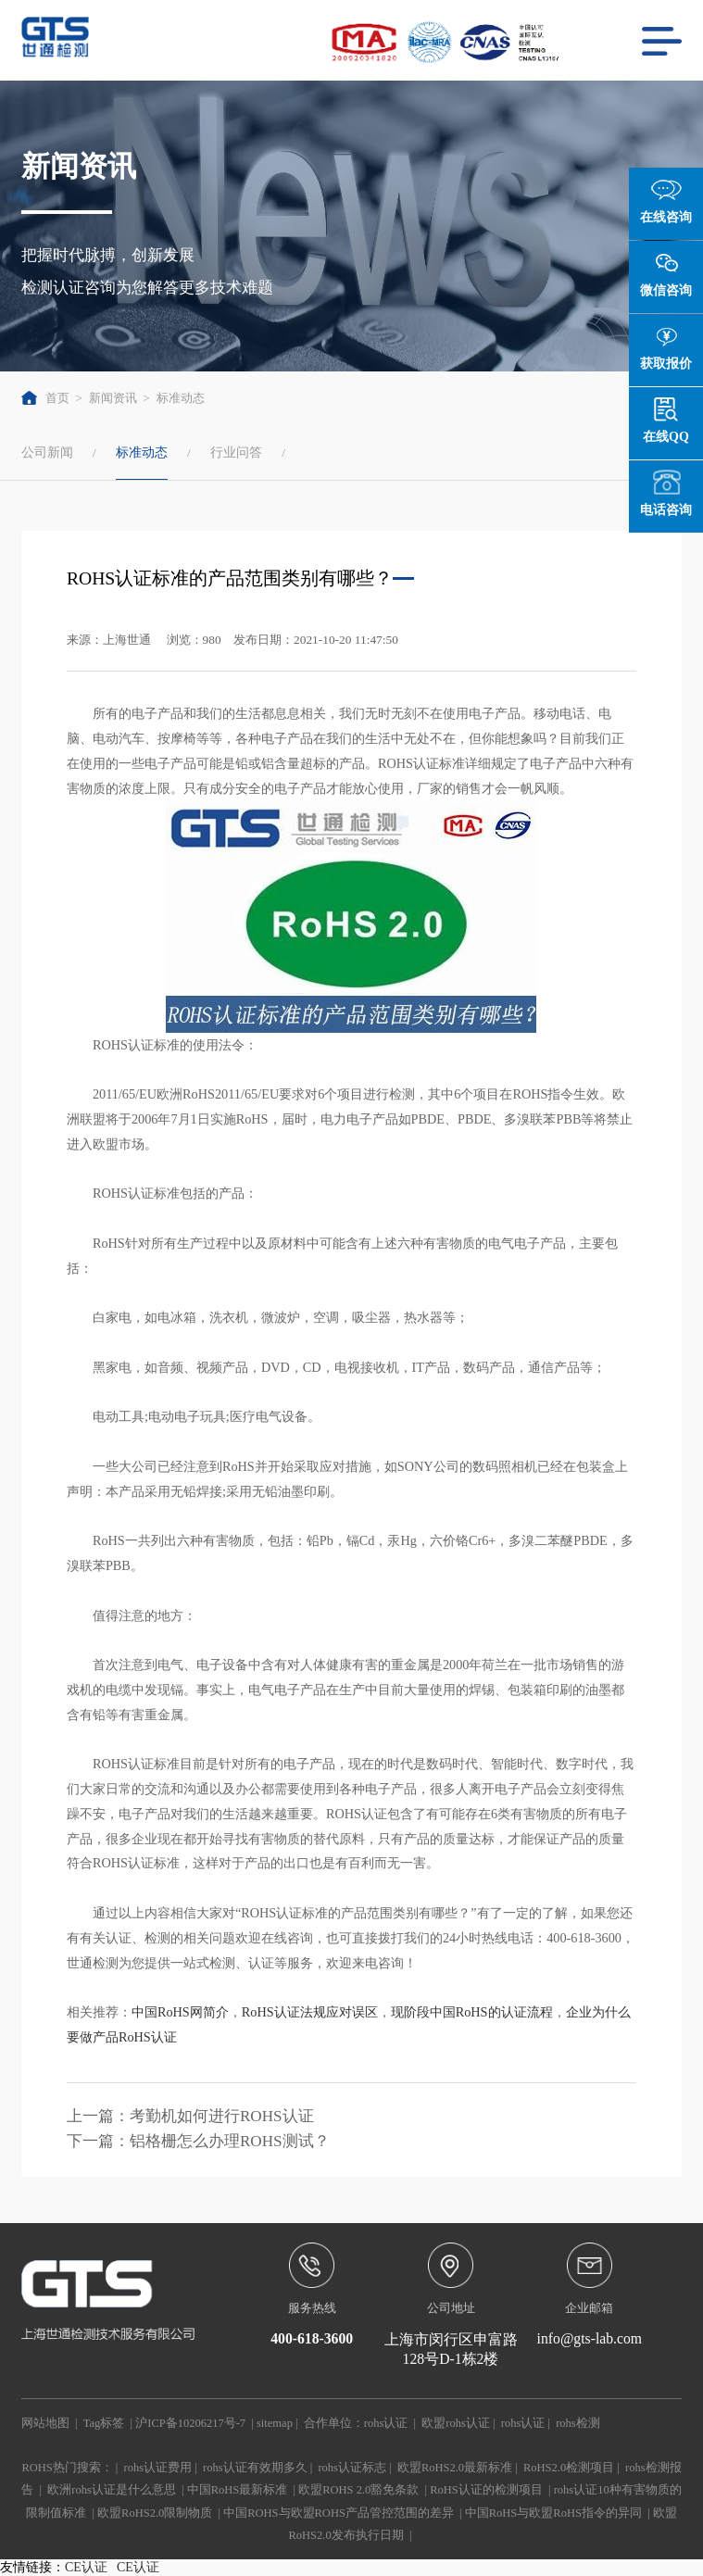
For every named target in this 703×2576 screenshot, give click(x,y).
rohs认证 (386, 2423)
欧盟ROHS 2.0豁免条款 (358, 2489)
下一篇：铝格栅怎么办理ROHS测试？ (198, 2141)
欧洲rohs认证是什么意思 (111, 2489)
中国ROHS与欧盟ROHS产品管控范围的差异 (338, 2513)
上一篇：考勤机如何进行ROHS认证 (190, 2116)
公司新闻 (47, 452)
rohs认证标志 (352, 2467)
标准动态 (181, 398)
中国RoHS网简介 (180, 2011)
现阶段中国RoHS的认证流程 (472, 2011)
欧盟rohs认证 (455, 2423)
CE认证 (86, 2567)
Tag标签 (104, 2423)
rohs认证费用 (158, 2467)
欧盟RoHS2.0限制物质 (154, 2513)
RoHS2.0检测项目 (568, 2467)
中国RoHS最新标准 (237, 2489)
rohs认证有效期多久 (255, 2467)
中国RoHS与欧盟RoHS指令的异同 (553, 2513)
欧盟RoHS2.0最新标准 (454, 2467)
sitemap (275, 2423)
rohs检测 (578, 2423)
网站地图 (45, 2423)
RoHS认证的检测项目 (486, 2489)
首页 (45, 398)
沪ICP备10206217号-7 (190, 2423)
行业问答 (236, 452)
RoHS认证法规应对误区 (310, 2011)
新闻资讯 (113, 398)
